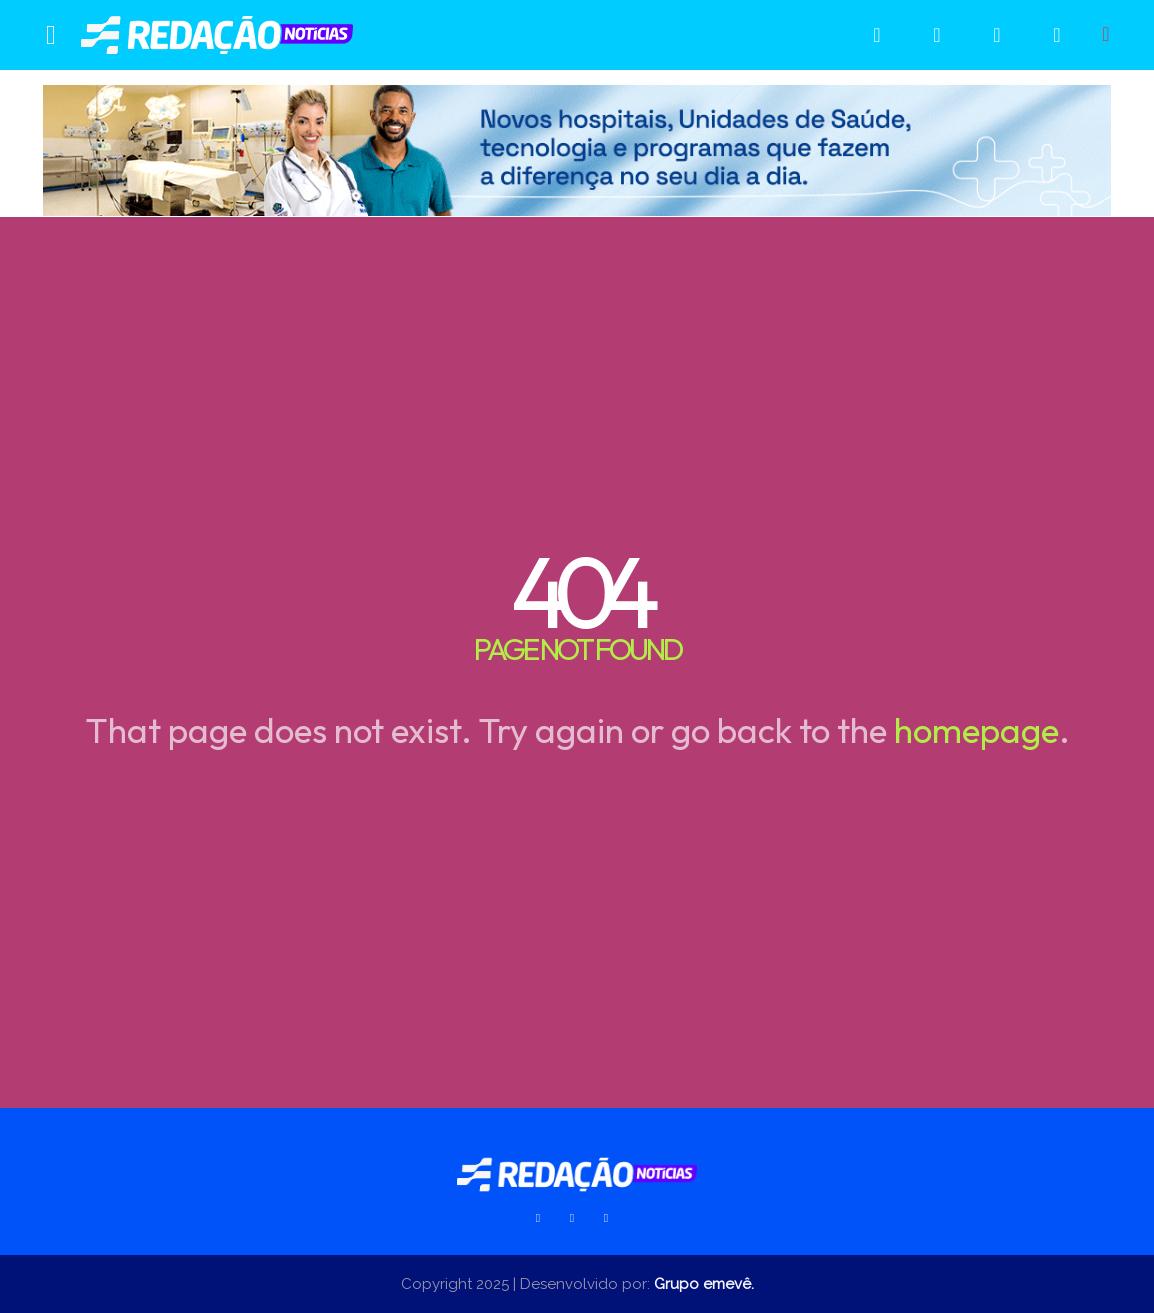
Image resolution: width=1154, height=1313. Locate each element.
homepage (976, 730)
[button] (1106, 34)
